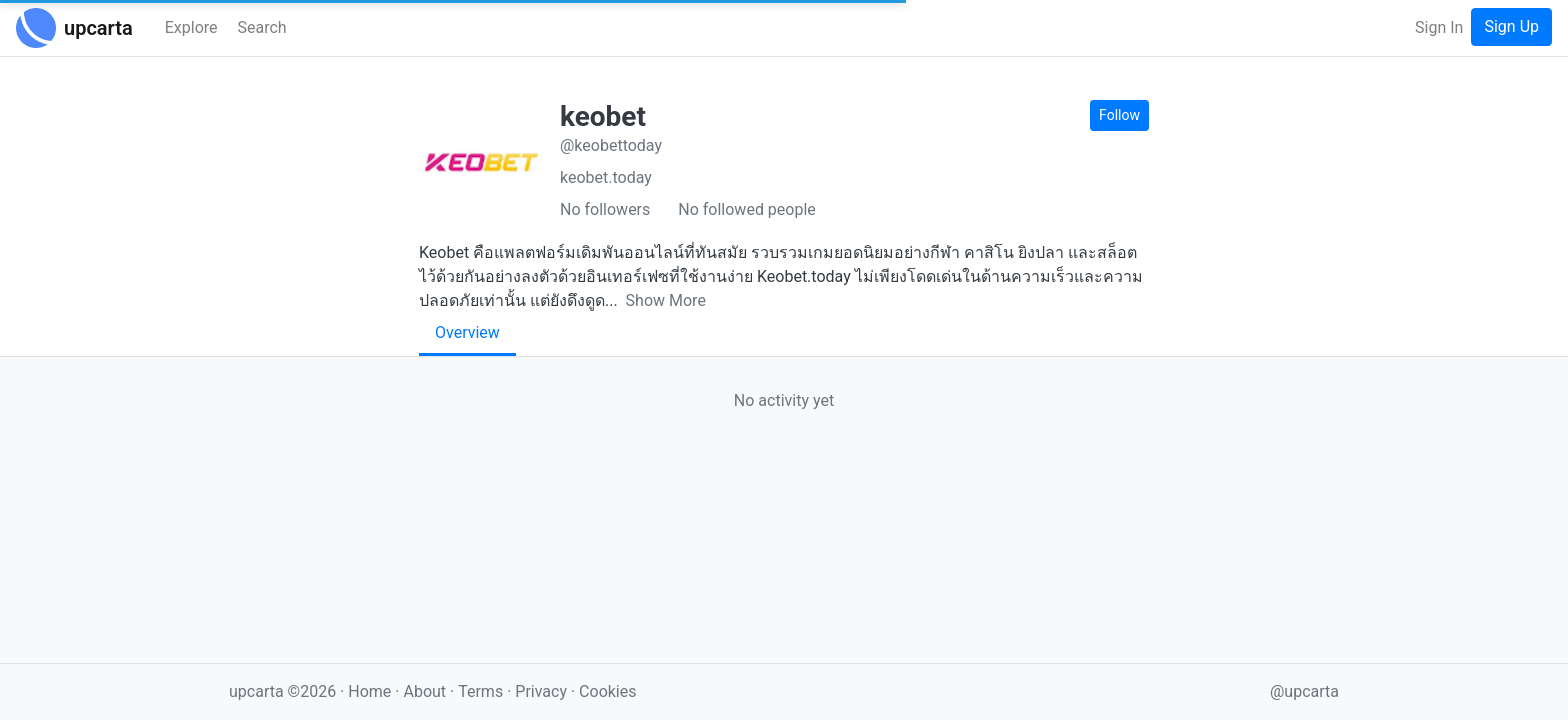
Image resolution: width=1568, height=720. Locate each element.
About (424, 691)
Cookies (607, 691)
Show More (666, 300)
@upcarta (1304, 691)
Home (369, 691)
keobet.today (606, 177)
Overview (467, 332)
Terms (482, 691)
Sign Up (1511, 26)
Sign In (1439, 27)
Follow (1119, 115)
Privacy (543, 691)
